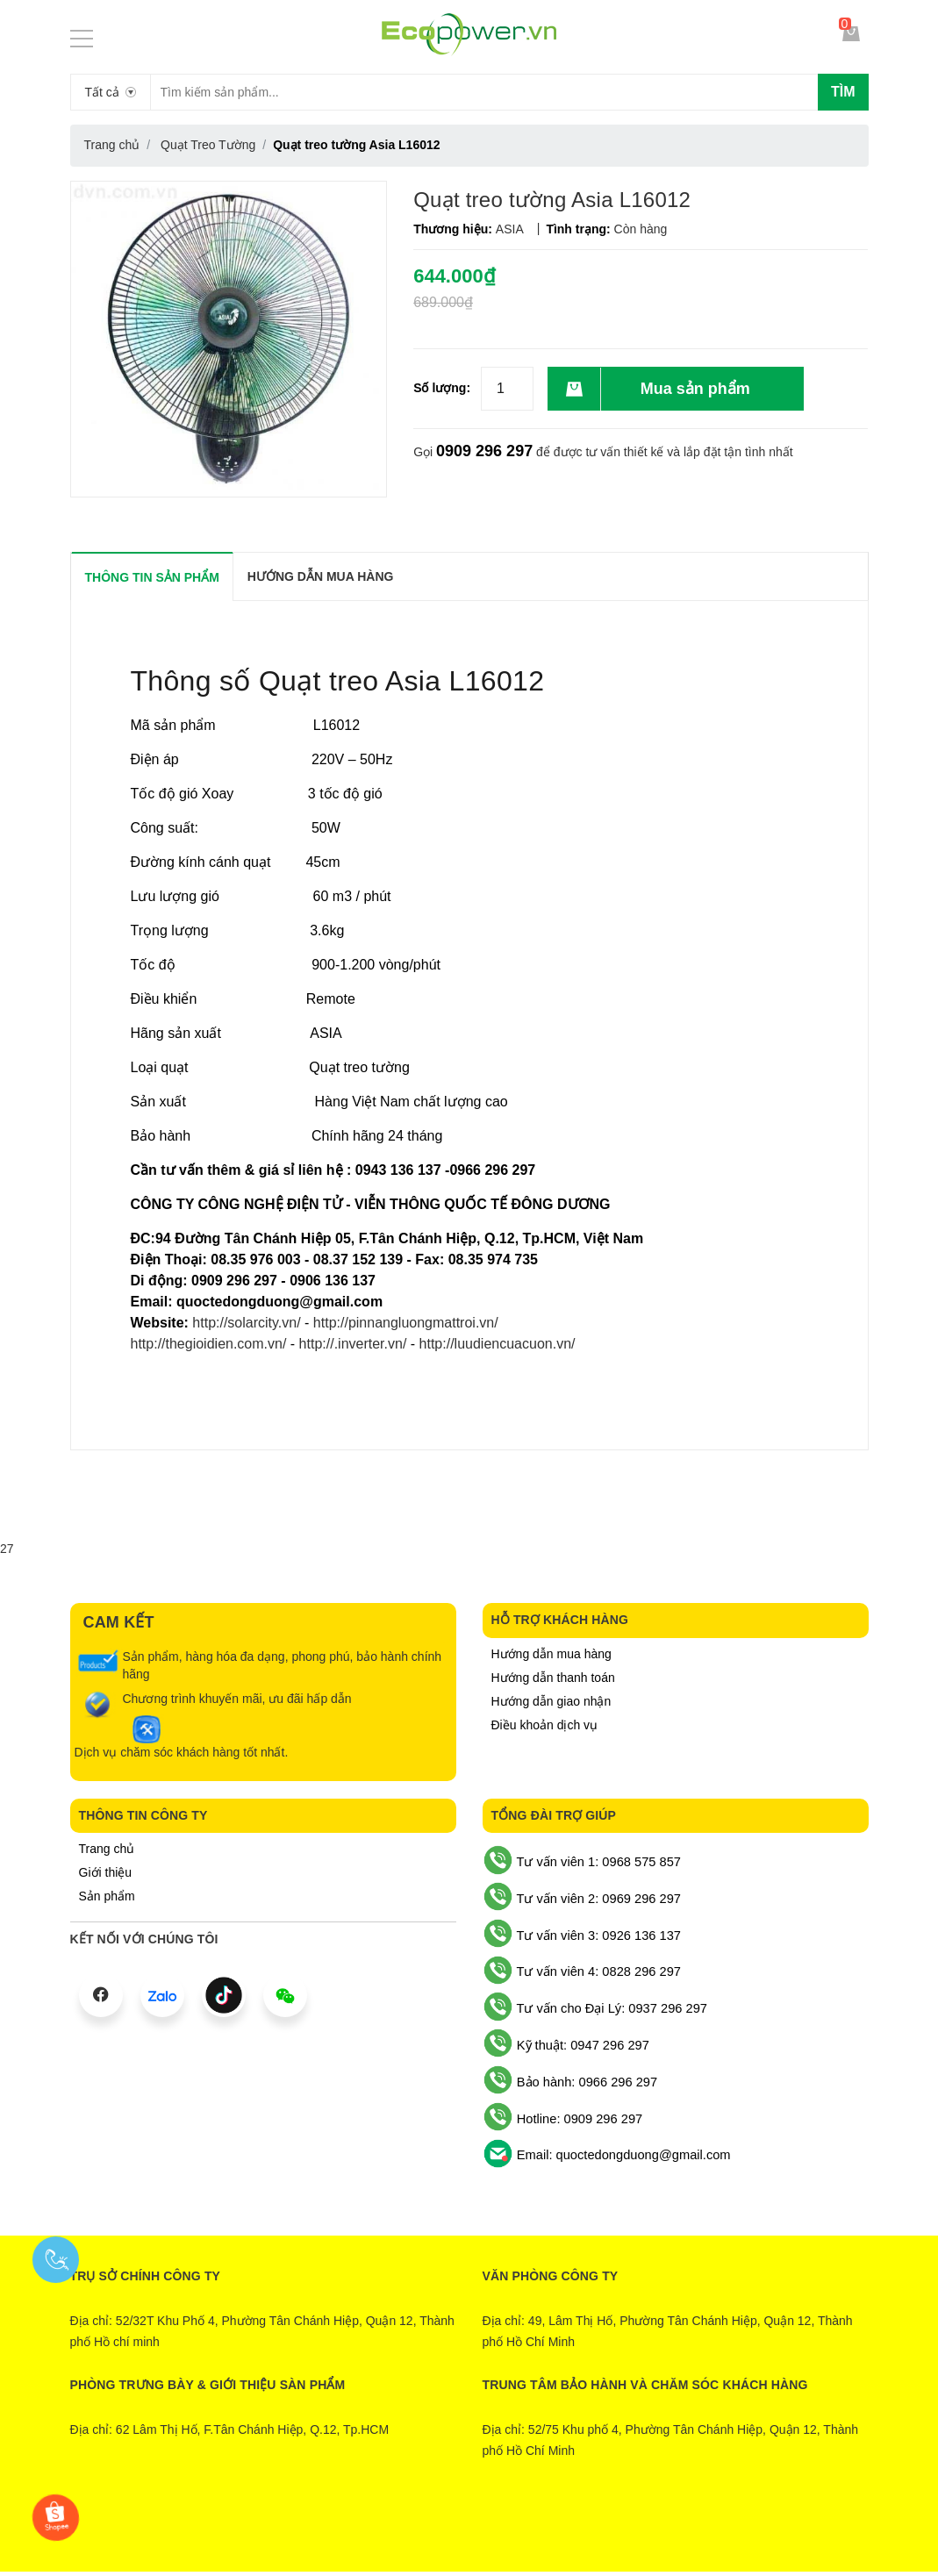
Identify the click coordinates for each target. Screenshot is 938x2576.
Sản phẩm (107, 1896)
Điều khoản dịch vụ (544, 1725)
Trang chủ (107, 1849)
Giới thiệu (105, 1872)
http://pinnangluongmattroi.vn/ (403, 1322)
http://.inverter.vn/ (353, 1343)
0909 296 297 (484, 451)
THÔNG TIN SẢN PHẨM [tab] (152, 577)
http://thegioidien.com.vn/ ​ (210, 1343)
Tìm (843, 91)
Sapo (540, 2529)
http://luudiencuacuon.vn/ (497, 1343)
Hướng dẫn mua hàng (551, 1654)
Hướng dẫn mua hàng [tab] (320, 576)
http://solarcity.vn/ (245, 1322)
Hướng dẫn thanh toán (553, 1678)
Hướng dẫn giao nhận (551, 1701)
